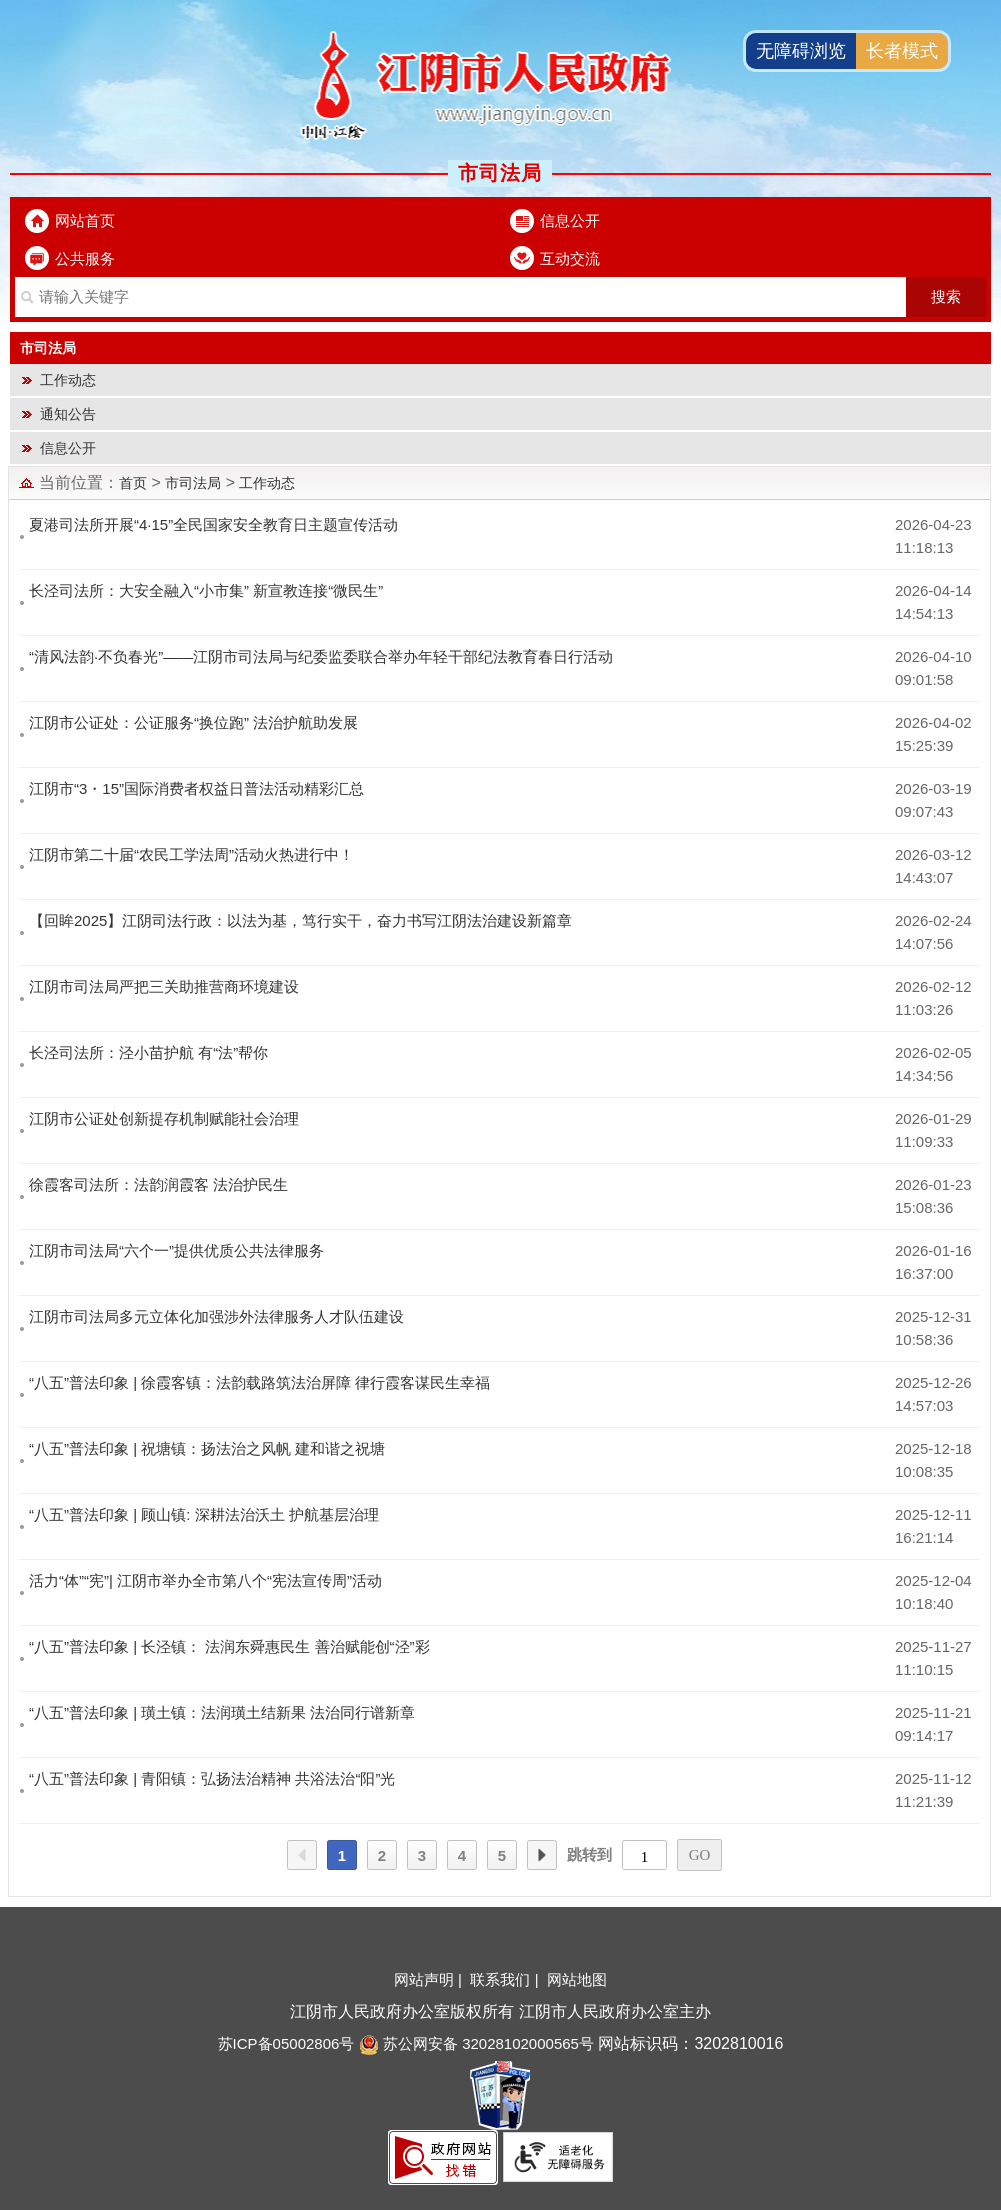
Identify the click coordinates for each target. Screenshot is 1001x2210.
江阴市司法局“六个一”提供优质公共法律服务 (176, 1250)
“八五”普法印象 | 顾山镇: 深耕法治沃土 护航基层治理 (204, 1514)
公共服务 (85, 258)
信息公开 (570, 220)
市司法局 (193, 483)
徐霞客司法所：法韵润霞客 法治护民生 (158, 1184)
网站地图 (577, 1979)
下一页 (542, 1856)
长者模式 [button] (902, 51)
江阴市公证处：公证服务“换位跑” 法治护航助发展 (193, 722)
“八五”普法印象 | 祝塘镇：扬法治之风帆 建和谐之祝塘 (207, 1448)
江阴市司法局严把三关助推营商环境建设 (164, 986)
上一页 (302, 1856)
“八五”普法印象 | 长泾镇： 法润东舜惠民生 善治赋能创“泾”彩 (229, 1646)
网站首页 (85, 220)
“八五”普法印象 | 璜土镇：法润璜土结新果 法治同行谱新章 (222, 1712)
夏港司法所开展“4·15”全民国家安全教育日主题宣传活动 (213, 524)
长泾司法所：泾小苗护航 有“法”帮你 (148, 1052)
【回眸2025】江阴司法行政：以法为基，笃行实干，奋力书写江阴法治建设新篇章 (300, 920)
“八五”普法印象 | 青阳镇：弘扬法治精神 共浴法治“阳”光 (212, 1778)
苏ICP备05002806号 (286, 2043)
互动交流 (570, 258)
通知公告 (68, 414)
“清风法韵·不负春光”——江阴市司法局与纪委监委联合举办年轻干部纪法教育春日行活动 (321, 656)
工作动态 (68, 380)
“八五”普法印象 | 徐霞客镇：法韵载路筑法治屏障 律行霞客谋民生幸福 (259, 1382)
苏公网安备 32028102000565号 (476, 2043)
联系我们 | (506, 1979)
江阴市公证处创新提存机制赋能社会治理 (164, 1118)
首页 (133, 483)
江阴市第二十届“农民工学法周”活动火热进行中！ (191, 854)
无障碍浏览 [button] (801, 51)
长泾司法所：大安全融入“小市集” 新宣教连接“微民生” (206, 590)
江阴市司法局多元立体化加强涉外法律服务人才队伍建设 (216, 1316)
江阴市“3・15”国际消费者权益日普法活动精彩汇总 (196, 788)
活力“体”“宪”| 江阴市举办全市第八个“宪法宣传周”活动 (205, 1580)
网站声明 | (430, 1979)
